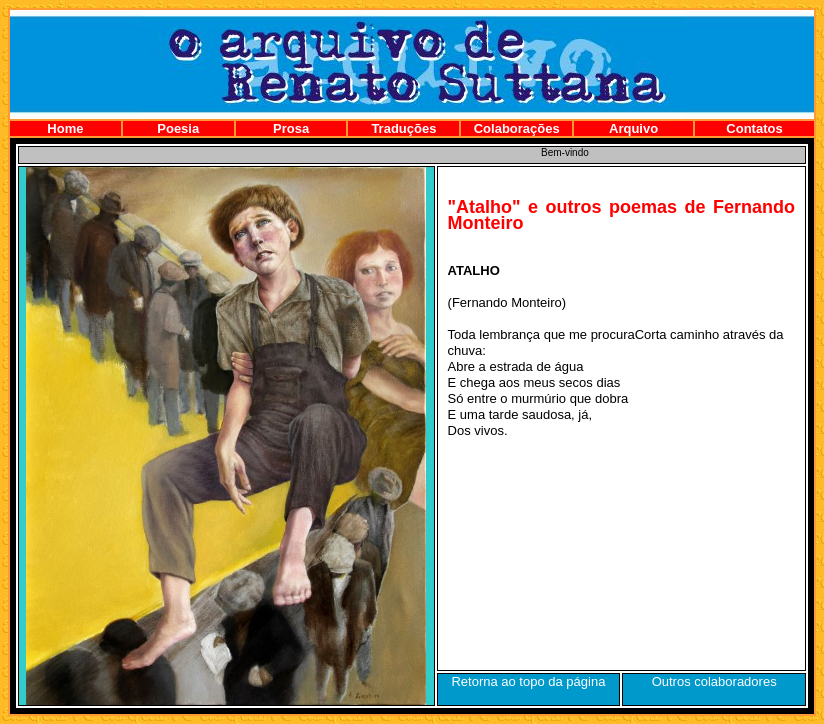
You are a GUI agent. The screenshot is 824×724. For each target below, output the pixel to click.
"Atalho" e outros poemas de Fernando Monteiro (621, 215)
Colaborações (517, 128)
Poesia (178, 128)
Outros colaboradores (714, 681)
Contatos (754, 128)
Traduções (403, 128)
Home (65, 128)
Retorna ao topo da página (528, 681)
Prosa (291, 128)
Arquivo (633, 128)
